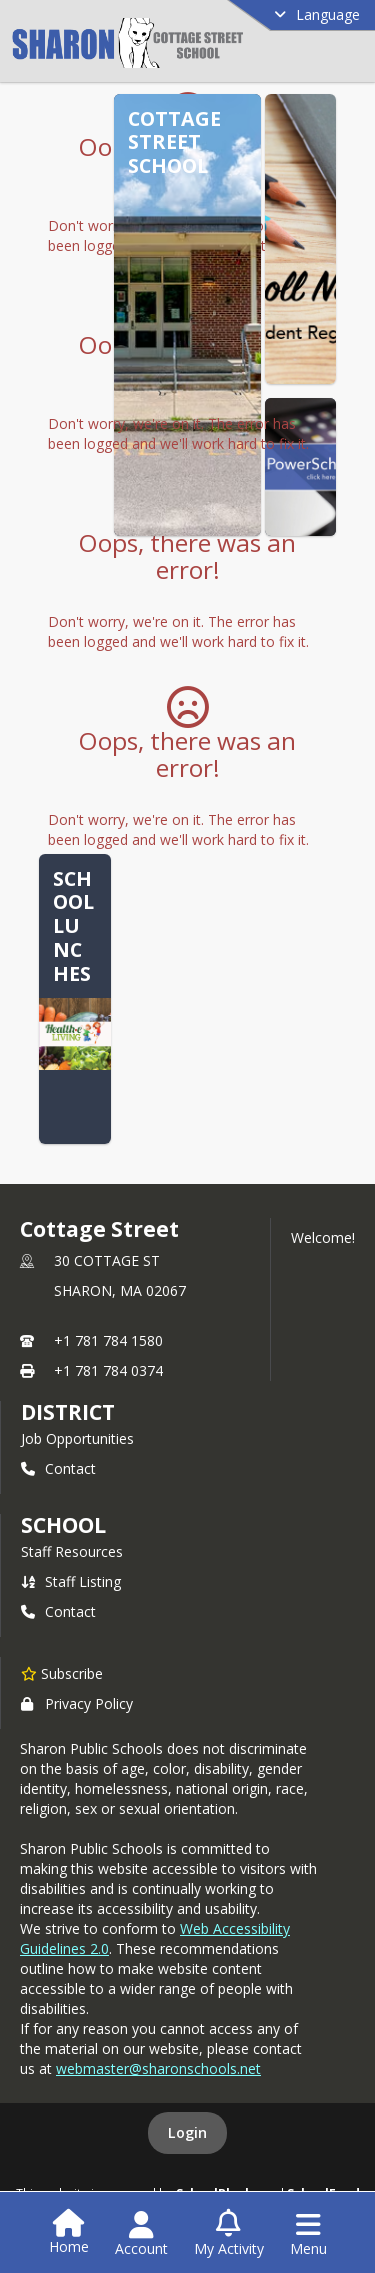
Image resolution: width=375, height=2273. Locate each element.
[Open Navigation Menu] (308, 2234)
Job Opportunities (77, 1438)
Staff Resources (72, 1551)
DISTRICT (68, 1412)
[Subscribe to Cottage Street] (62, 1673)
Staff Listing (71, 1581)
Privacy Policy (77, 1703)
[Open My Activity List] (229, 2234)
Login (187, 2132)
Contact (58, 1468)
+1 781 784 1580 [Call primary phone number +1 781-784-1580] (108, 1340)
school (63, 1525)
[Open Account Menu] (141, 2234)
